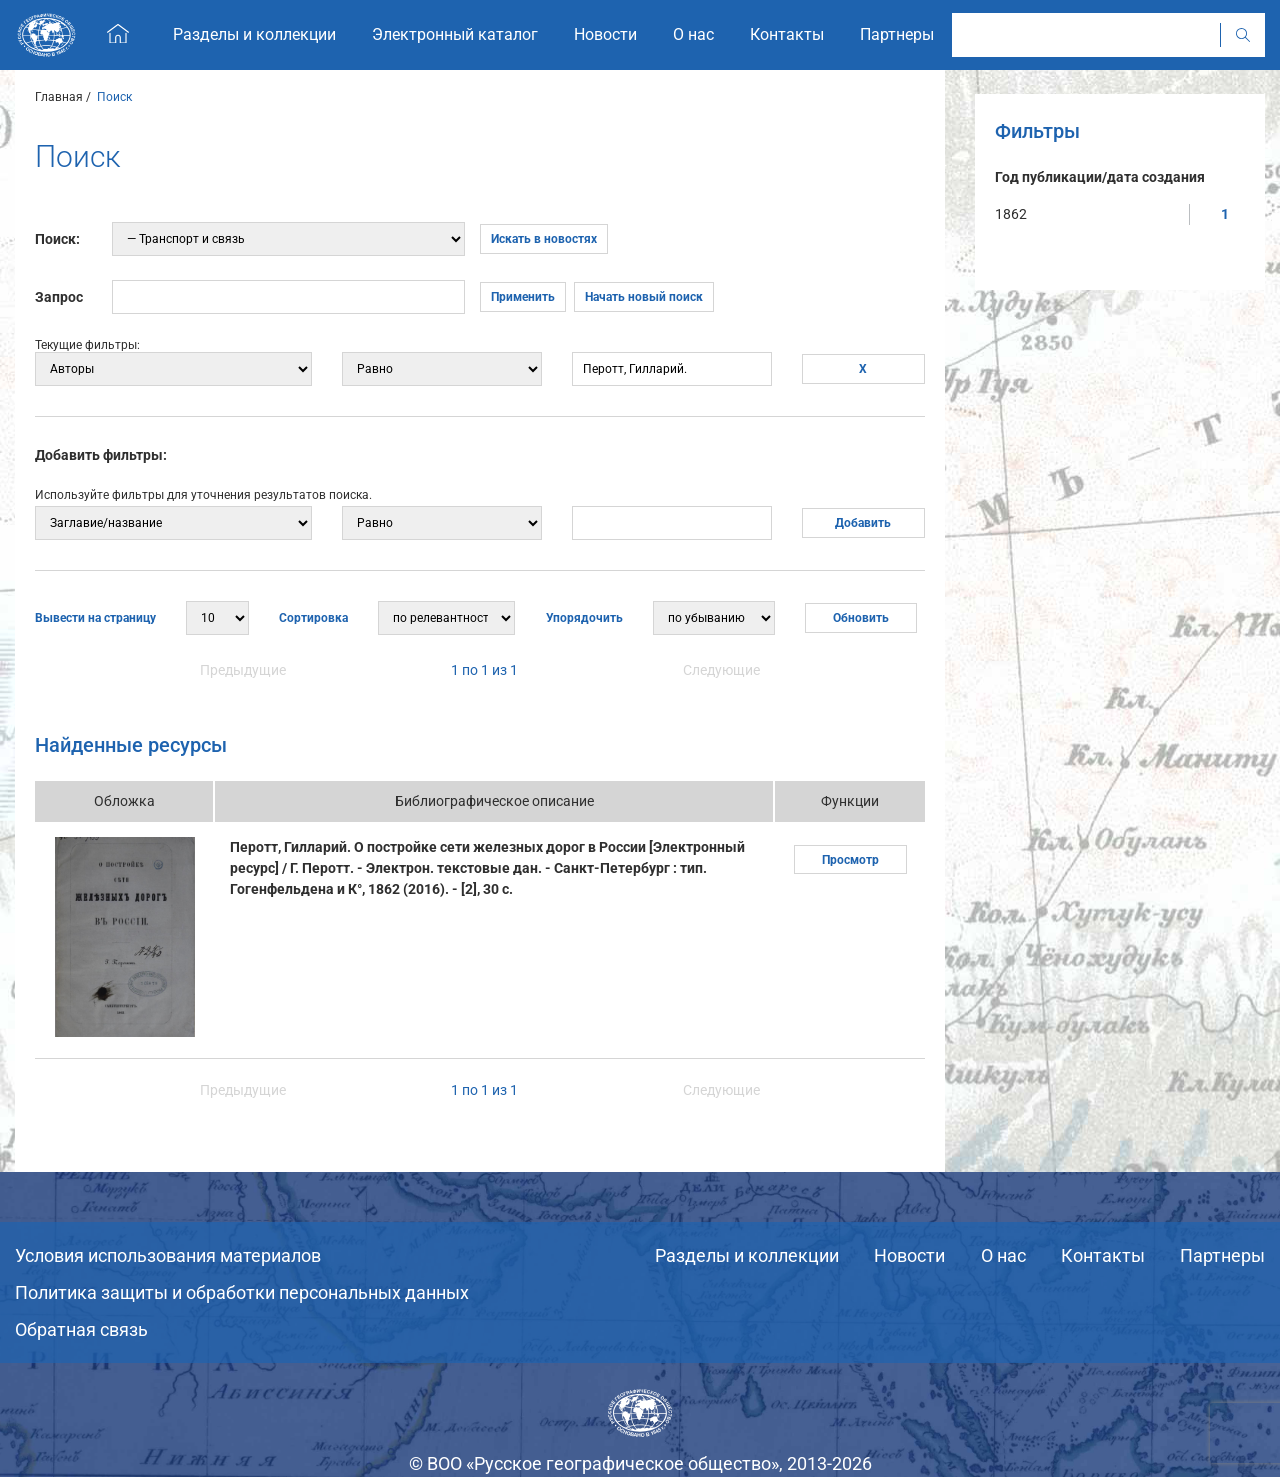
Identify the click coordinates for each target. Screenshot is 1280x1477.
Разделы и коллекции (747, 1255)
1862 (1011, 214)
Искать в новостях (544, 239)
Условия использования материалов (168, 1255)
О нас (1003, 1255)
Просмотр (850, 860)
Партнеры (1222, 1255)
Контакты (1103, 1255)
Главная (59, 97)
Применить (523, 297)
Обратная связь (81, 1329)
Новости (909, 1255)
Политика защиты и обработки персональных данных (242, 1292)
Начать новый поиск (644, 297)
